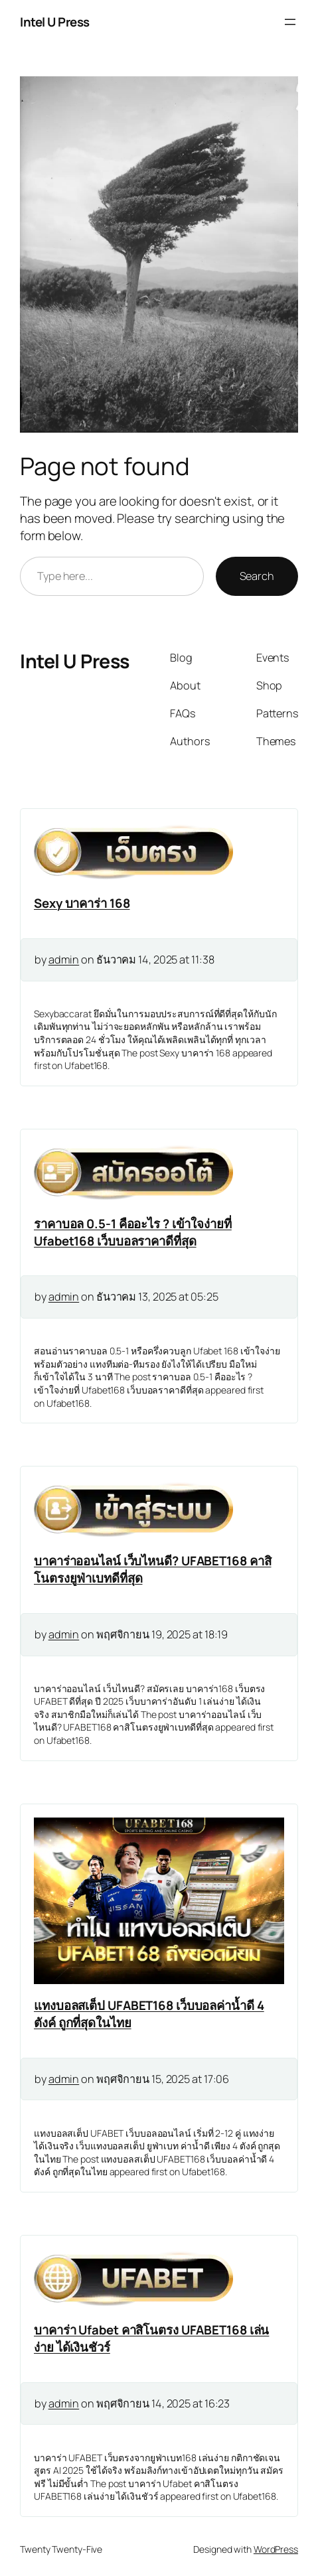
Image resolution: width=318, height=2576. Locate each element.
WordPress (276, 2549)
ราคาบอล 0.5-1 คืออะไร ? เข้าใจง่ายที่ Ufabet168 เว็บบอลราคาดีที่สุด (133, 1232)
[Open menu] (290, 22)
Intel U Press (55, 22)
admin (64, 959)
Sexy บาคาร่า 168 (82, 903)
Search (257, 576)
